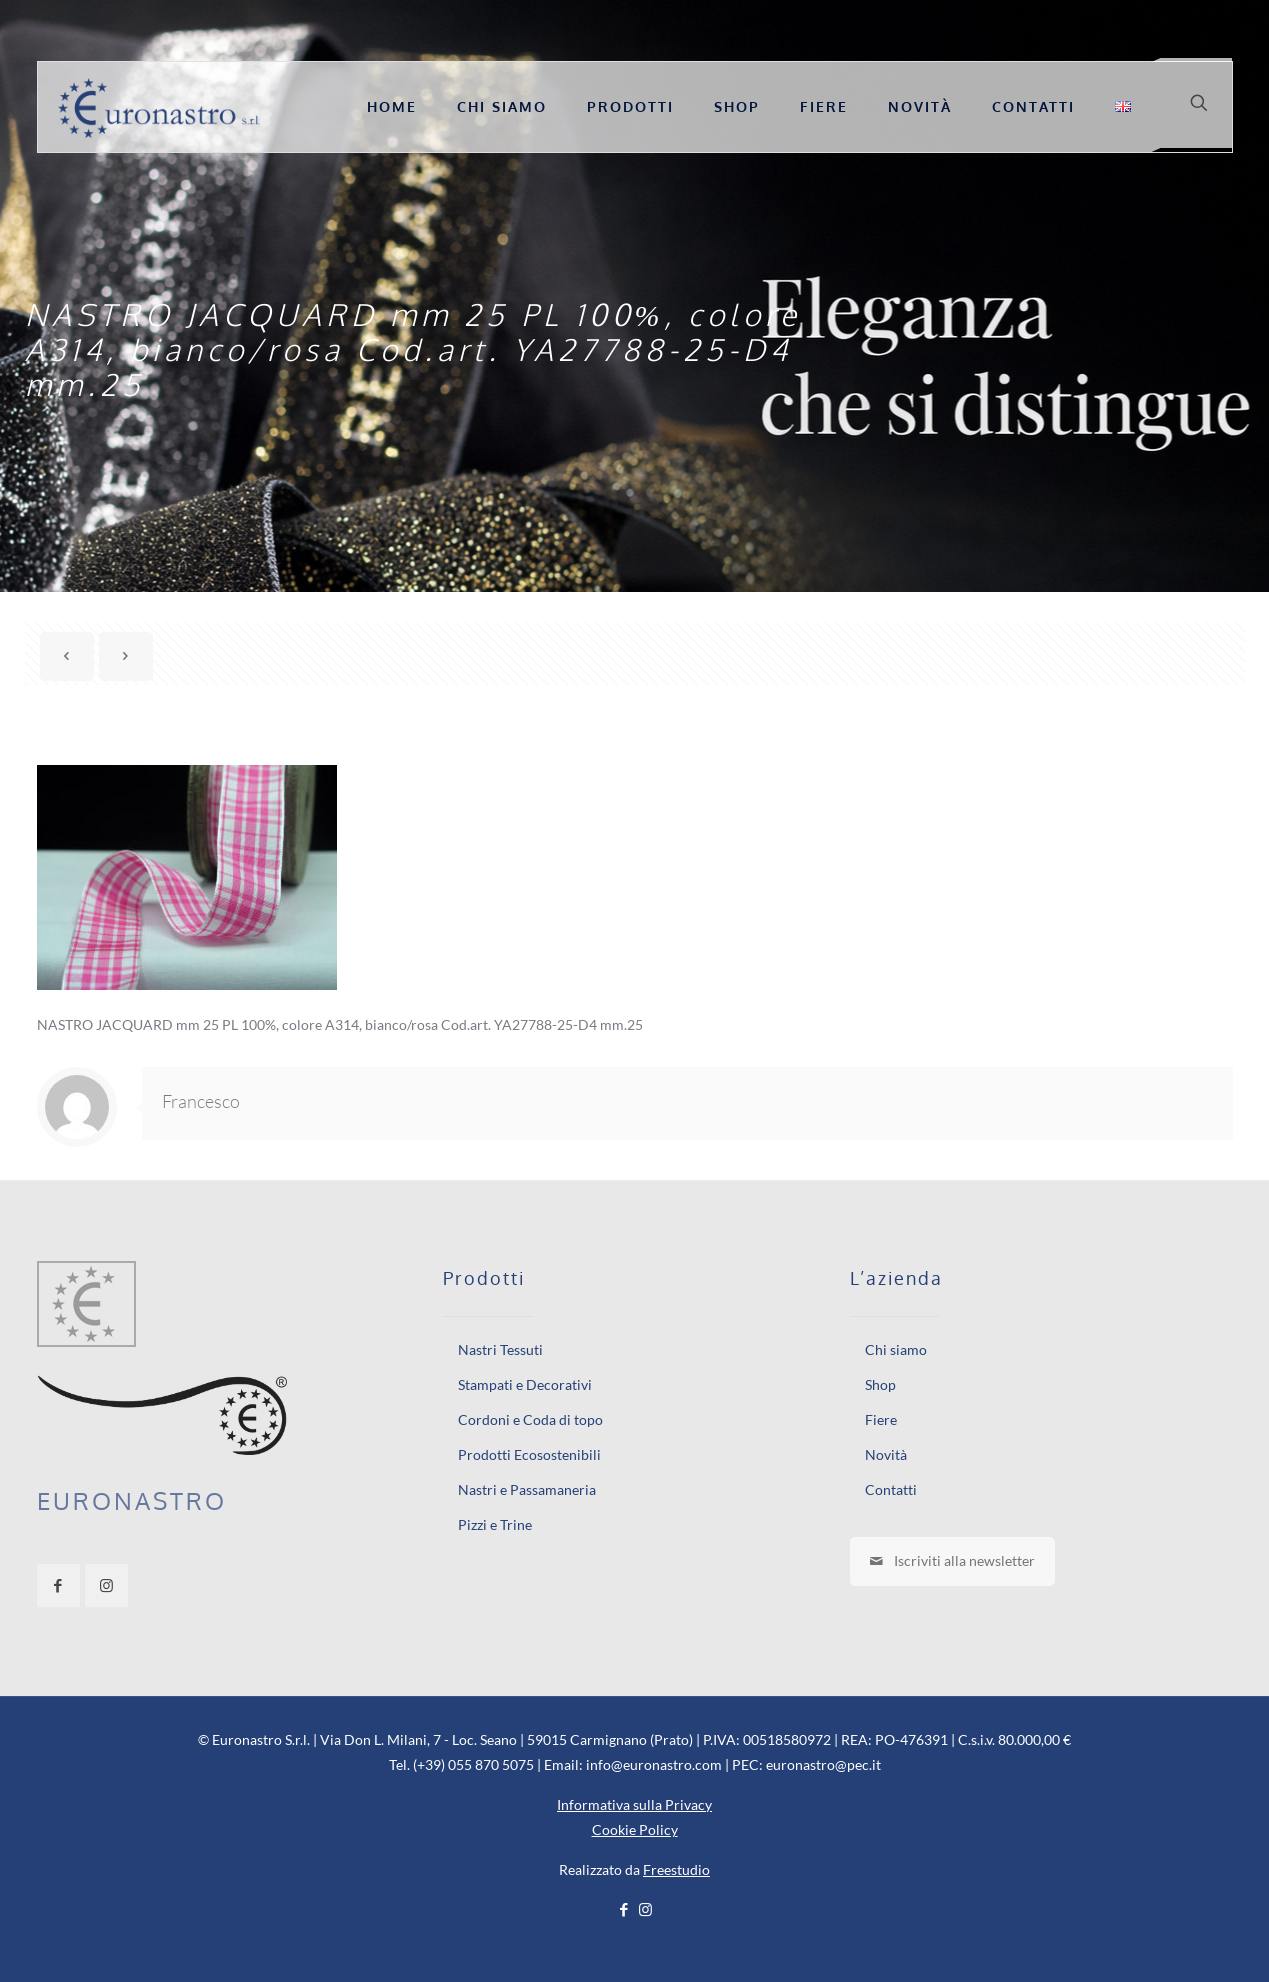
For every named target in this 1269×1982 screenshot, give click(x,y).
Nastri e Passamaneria (527, 1489)
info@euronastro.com (654, 1764)
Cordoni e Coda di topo (530, 1419)
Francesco (201, 1101)
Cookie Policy (635, 1829)
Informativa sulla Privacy (634, 1804)
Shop (880, 1384)
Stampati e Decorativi (525, 1384)
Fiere (881, 1419)
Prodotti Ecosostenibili (529, 1454)
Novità (886, 1454)
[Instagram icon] (645, 1909)
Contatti (891, 1489)
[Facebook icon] (624, 1909)
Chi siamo (896, 1349)
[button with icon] (58, 1585)
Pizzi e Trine (495, 1524)
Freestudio (676, 1869)
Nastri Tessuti (500, 1349)
